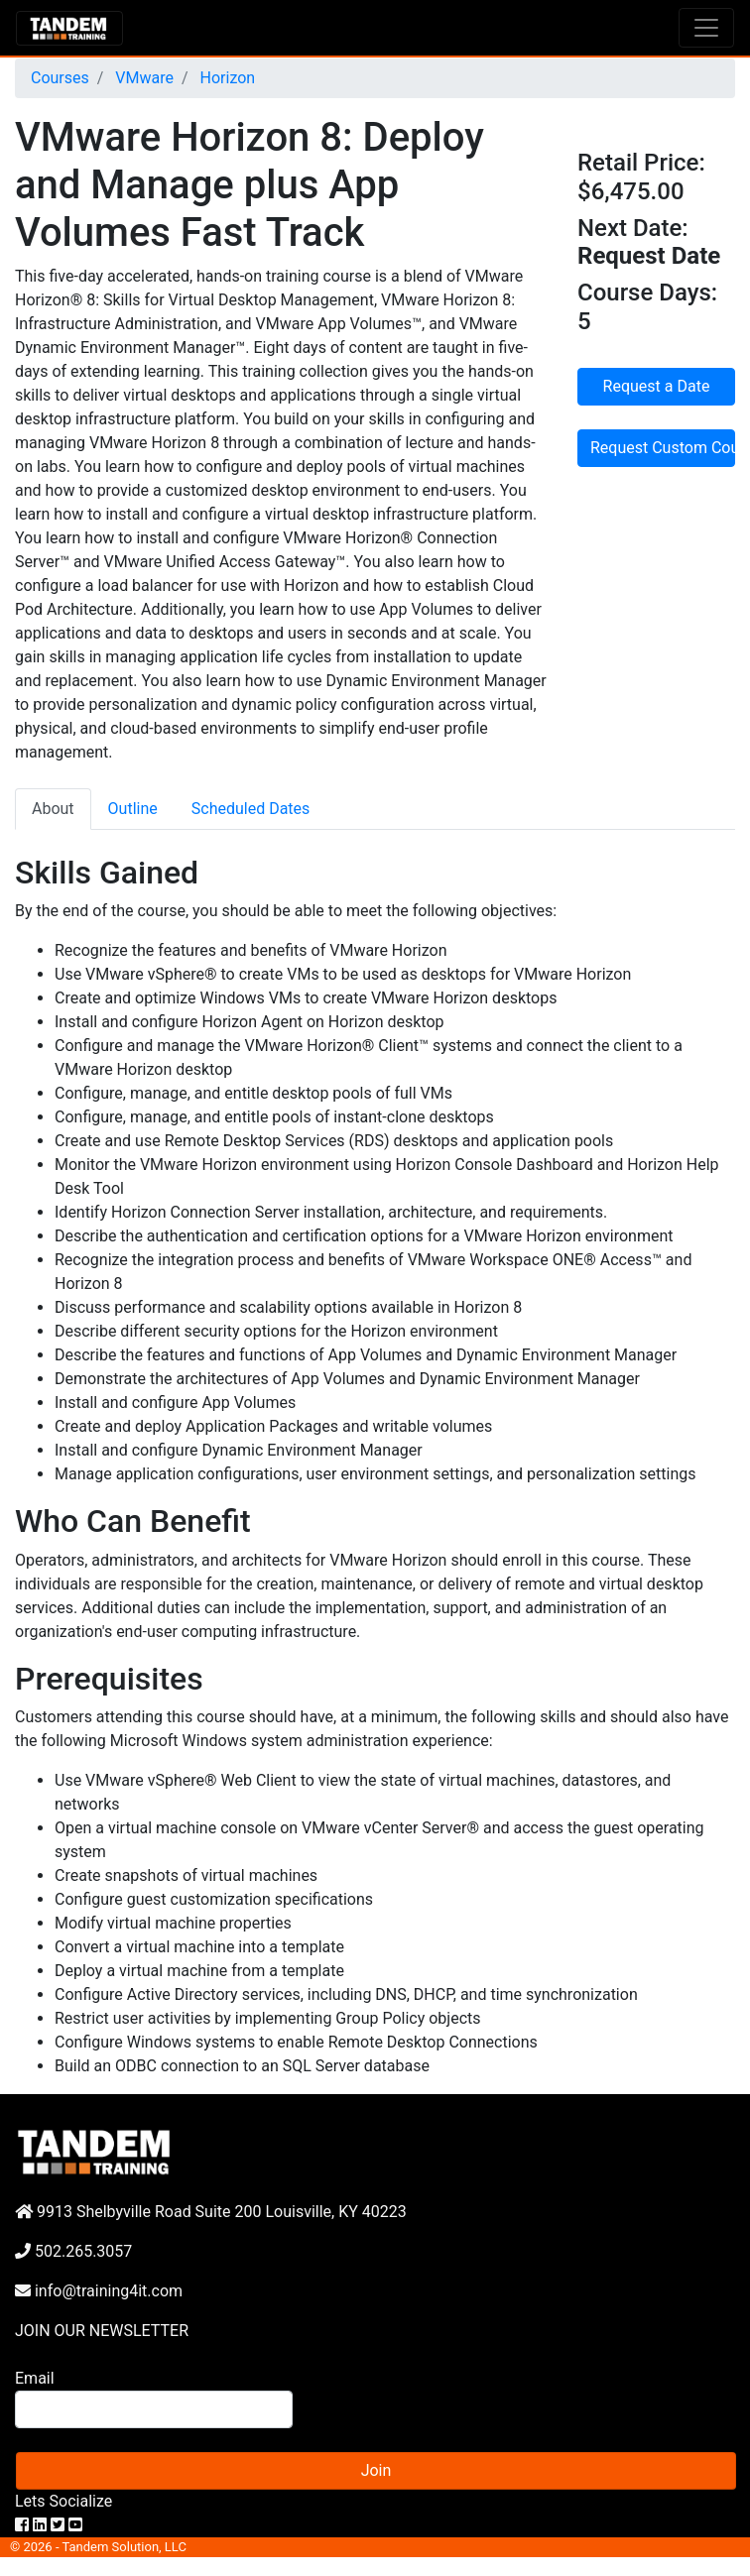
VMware (142, 77)
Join (376, 2470)
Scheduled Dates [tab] (251, 808)
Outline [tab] (133, 808)
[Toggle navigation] (706, 28)
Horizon (226, 77)
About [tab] (53, 808)
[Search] (154, 2409)
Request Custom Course (662, 447)
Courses (60, 77)
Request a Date (656, 386)
